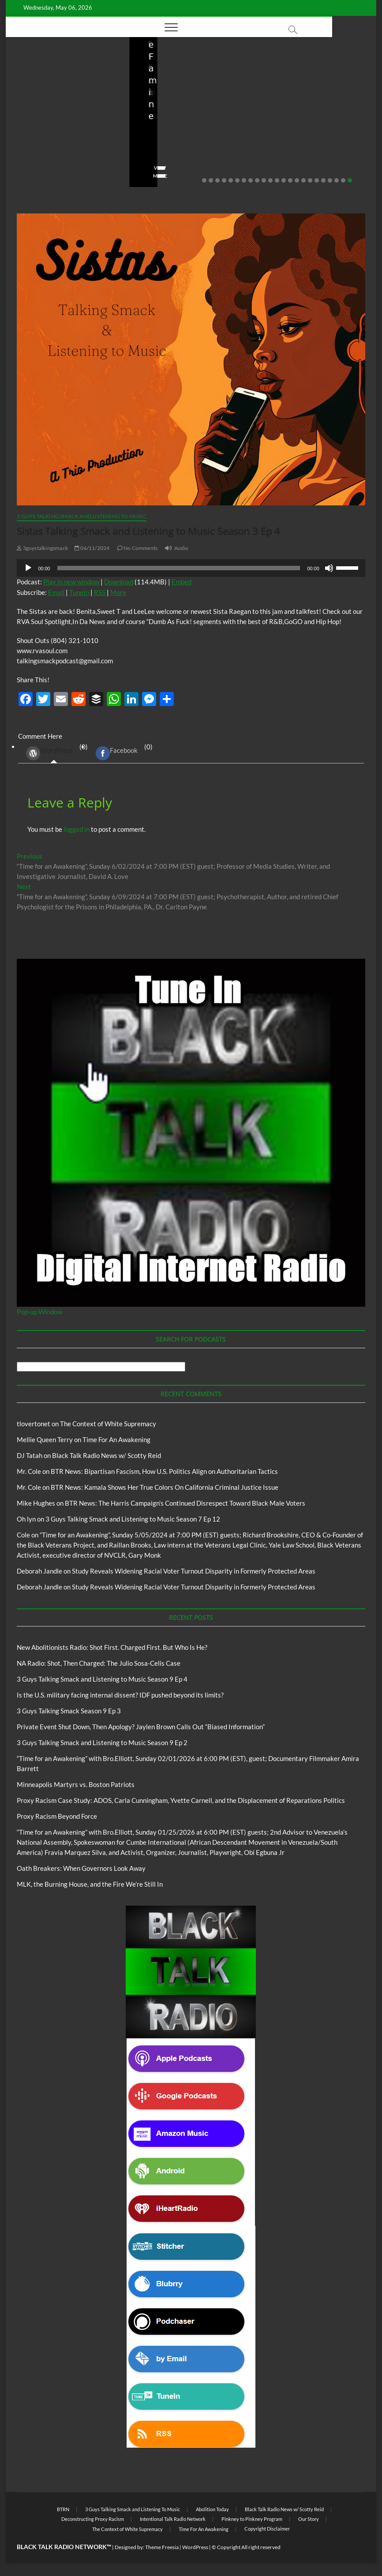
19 (323, 180)
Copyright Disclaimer (267, 2528)
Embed (181, 582)
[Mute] (329, 568)
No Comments (36, 162)
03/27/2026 (305, 150)
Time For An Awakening (116, 1439)
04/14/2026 (59, 150)
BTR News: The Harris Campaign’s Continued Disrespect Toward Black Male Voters (185, 1503)
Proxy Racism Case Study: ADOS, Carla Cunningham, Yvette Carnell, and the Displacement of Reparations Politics (181, 1800)
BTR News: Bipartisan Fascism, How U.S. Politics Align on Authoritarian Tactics (164, 1471)
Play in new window (71, 582)
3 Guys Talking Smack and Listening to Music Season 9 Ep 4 (102, 1679)
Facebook (117, 753)
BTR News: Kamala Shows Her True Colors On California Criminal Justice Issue (164, 1487)
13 (283, 180)
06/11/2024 (92, 548)
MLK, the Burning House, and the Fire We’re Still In (90, 1884)
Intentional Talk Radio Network (173, 2519)
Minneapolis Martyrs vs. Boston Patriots (76, 1784)
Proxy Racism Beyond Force (57, 1816)
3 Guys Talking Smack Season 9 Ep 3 (69, 1711)
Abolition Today (212, 2509)
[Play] (28, 568)
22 (343, 180)
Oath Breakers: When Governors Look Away (81, 1868)
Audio (181, 548)
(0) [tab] (53, 753)
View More (32, 176)
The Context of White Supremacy (108, 1424)
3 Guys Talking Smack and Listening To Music (81, 516)
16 (303, 180)
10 (264, 180)
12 (277, 180)
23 (350, 180)
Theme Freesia (162, 2547)
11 (270, 180)
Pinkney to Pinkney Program (251, 2519)
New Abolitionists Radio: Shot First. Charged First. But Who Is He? (64, 127)
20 (330, 180)
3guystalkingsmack (42, 548)
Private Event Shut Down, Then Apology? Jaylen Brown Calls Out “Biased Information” (141, 1727)
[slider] (178, 568)
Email (56, 592)
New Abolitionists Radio (80, 100)
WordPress (49, 753)
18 (317, 180)
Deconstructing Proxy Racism (92, 2519)
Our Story (308, 2519)
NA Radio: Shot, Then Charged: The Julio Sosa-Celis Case (187, 127)
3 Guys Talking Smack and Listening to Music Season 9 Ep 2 (102, 1742)
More (118, 592)
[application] (191, 568)
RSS (99, 592)
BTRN (63, 2509)
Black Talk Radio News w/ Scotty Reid (106, 1455)
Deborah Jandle (39, 1571)
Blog (36, 100)
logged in (77, 829)
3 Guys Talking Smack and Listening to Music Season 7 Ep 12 (132, 1519)
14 (290, 180)
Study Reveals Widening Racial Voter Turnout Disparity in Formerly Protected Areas (193, 1571)
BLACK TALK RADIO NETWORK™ (64, 2546)
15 (297, 180)
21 (336, 180)
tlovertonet (33, 1424)
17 (310, 180)
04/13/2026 (182, 150)
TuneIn (79, 592)
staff (25, 150)
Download (118, 582)
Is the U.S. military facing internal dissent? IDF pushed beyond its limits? (313, 127)
